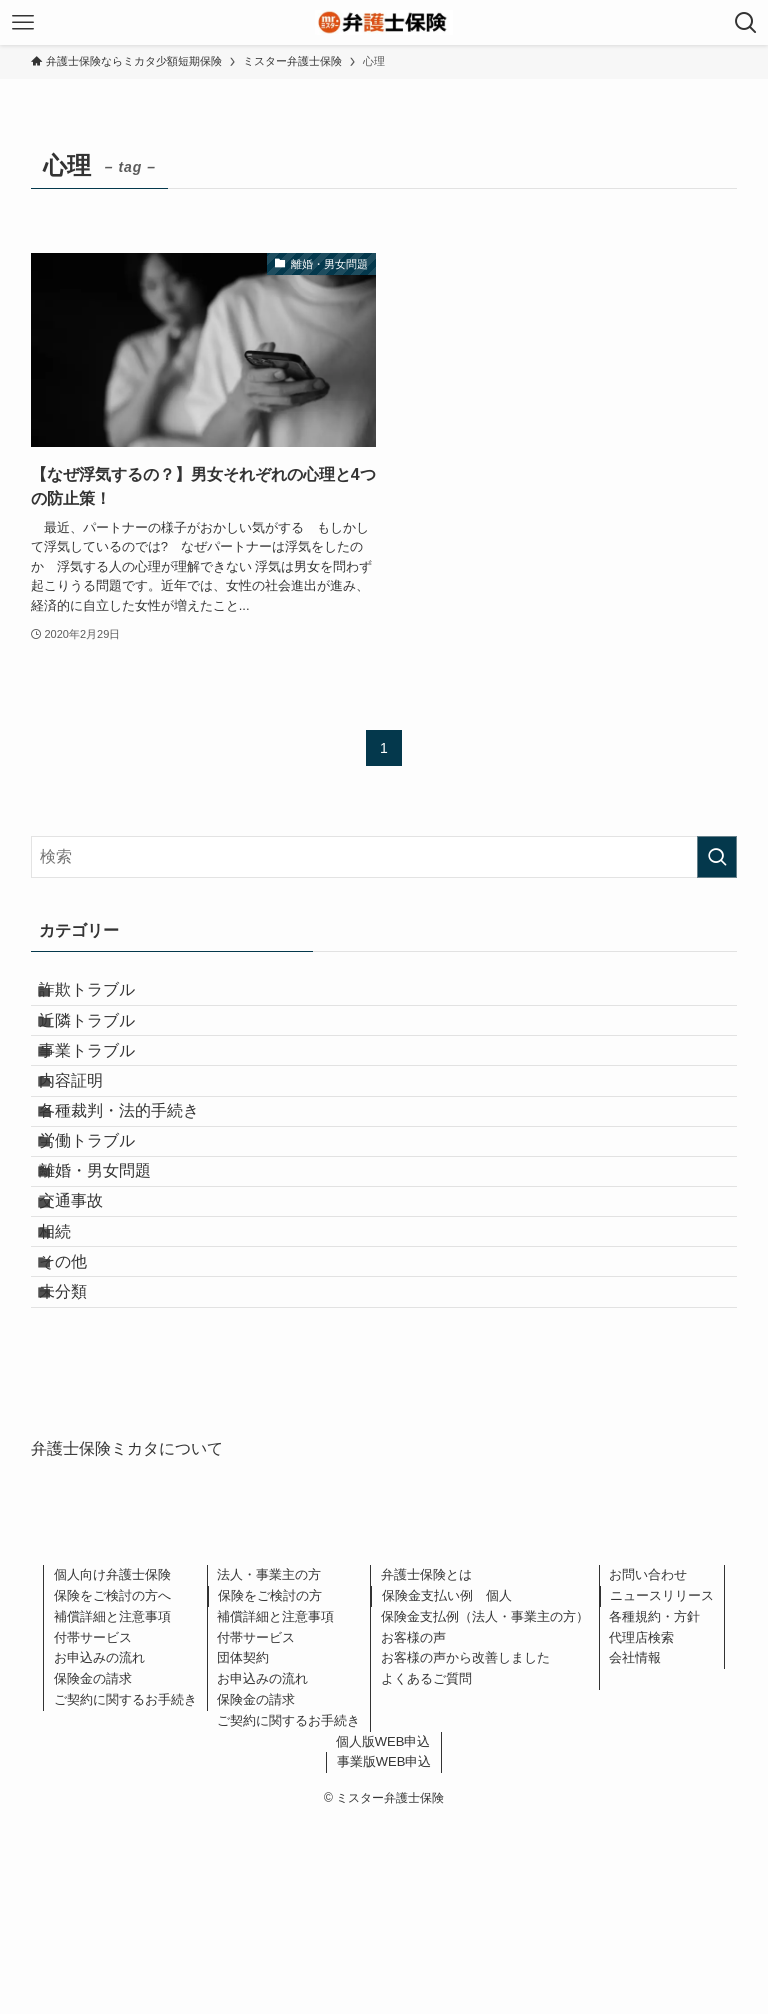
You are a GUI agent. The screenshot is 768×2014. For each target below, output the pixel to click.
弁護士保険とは (426, 1764)
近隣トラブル (107, 1045)
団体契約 (243, 1847)
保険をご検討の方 (270, 1785)
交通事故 (91, 1330)
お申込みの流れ (99, 1847)
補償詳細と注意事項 (112, 1805)
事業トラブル (107, 1093)
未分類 (83, 1472)
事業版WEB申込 (384, 1951)
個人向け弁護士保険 (112, 1764)
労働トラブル (107, 1235)
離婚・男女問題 (115, 1282)
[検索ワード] (384, 857)
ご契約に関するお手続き (125, 1889)
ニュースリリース (662, 1785)
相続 (75, 1377)
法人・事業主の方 (269, 1764)
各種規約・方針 (654, 1805)
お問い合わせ (648, 1764)
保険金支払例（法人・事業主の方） (485, 1805)
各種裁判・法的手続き (139, 1188)
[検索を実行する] (717, 857)
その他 (83, 1425)
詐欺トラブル (107, 998)
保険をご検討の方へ (112, 1785)
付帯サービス (93, 1826)
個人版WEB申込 (383, 1930)
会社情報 (635, 1847)
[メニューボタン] (22, 22)
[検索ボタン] (745, 22)
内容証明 (91, 1140)
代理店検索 (641, 1826)
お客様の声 (413, 1826)
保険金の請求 (93, 1868)
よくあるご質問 (426, 1868)
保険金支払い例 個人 (447, 1785)
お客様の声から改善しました (465, 1847)
